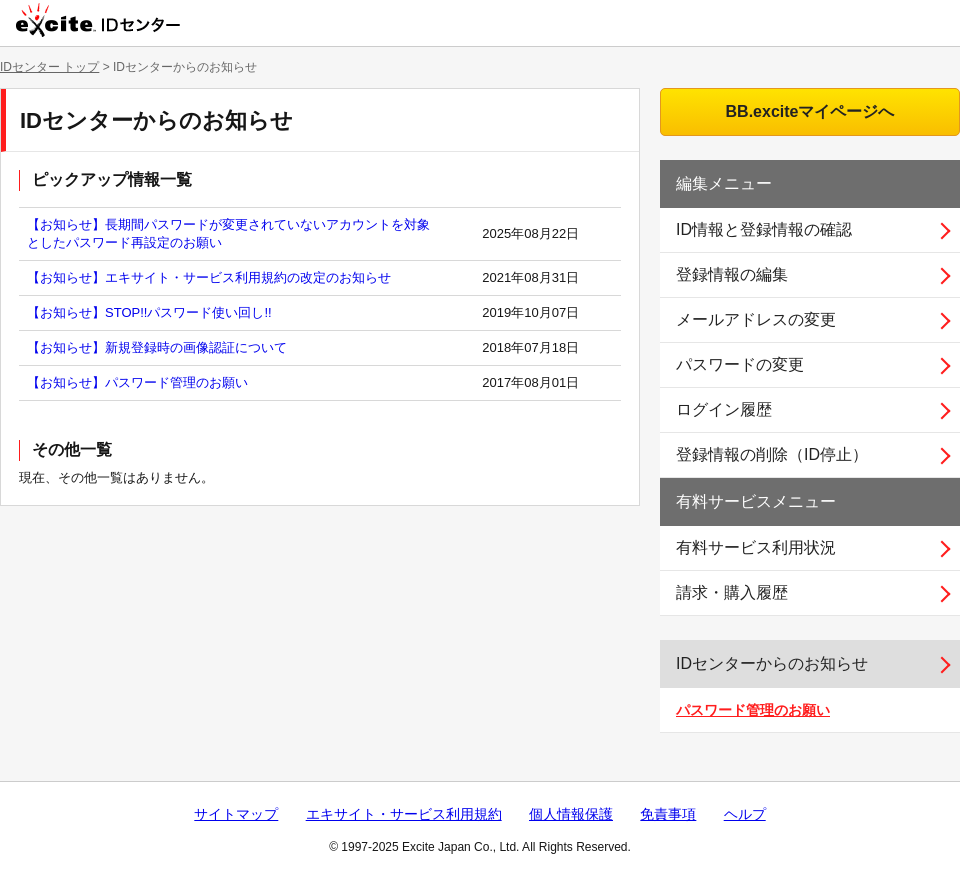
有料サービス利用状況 (756, 547)
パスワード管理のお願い (753, 710)
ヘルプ (745, 814)
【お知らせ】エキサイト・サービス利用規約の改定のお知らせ (209, 277)
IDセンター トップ (49, 67)
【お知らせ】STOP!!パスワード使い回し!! (149, 312)
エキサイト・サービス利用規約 (404, 814)
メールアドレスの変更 (756, 319)
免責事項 (668, 814)
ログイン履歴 (724, 409)
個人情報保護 (571, 814)
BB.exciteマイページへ (810, 111)
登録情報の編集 (732, 274)
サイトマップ (236, 814)
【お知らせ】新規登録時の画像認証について (157, 347)
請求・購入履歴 (732, 592)
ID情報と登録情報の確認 (764, 229)
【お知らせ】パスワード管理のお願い (137, 382)
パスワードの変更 (740, 364)
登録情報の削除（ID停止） (772, 454)
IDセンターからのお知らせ (772, 663)
